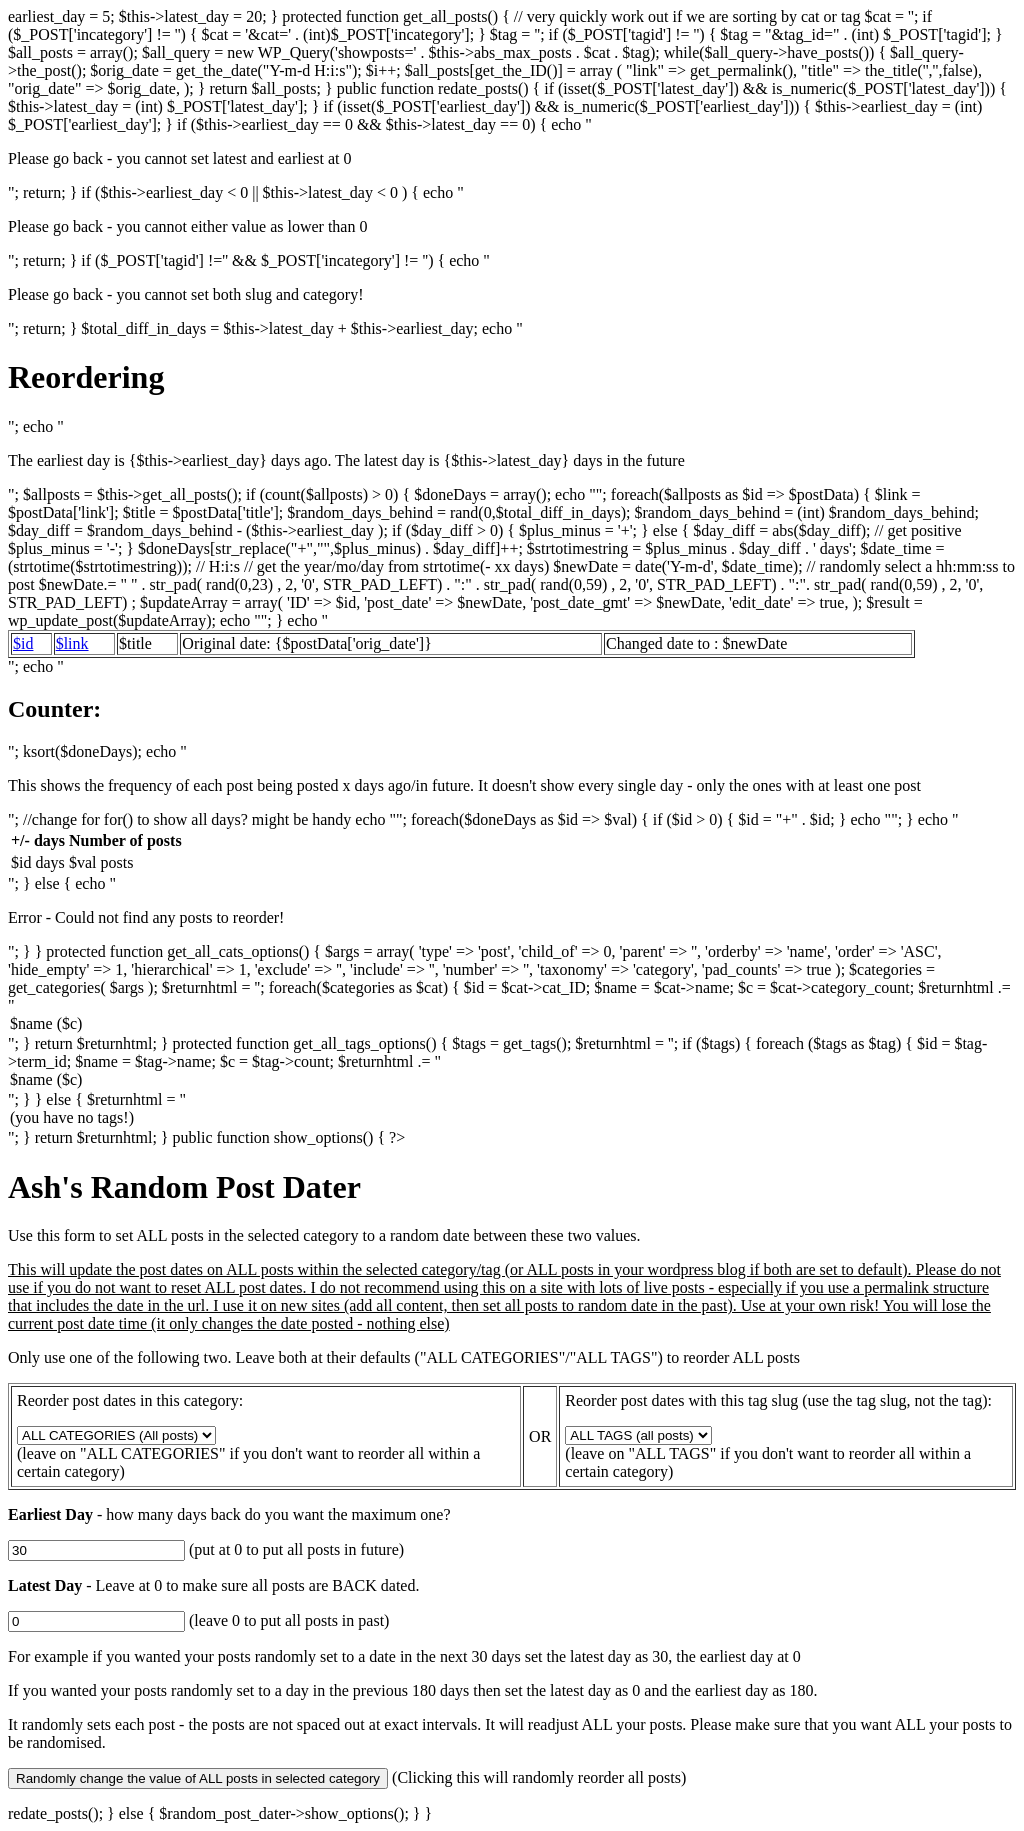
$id (23, 643)
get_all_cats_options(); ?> (116, 1435)
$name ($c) (512, 1025)
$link (72, 643)
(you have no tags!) (512, 1119)
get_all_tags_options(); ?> (638, 1435)
